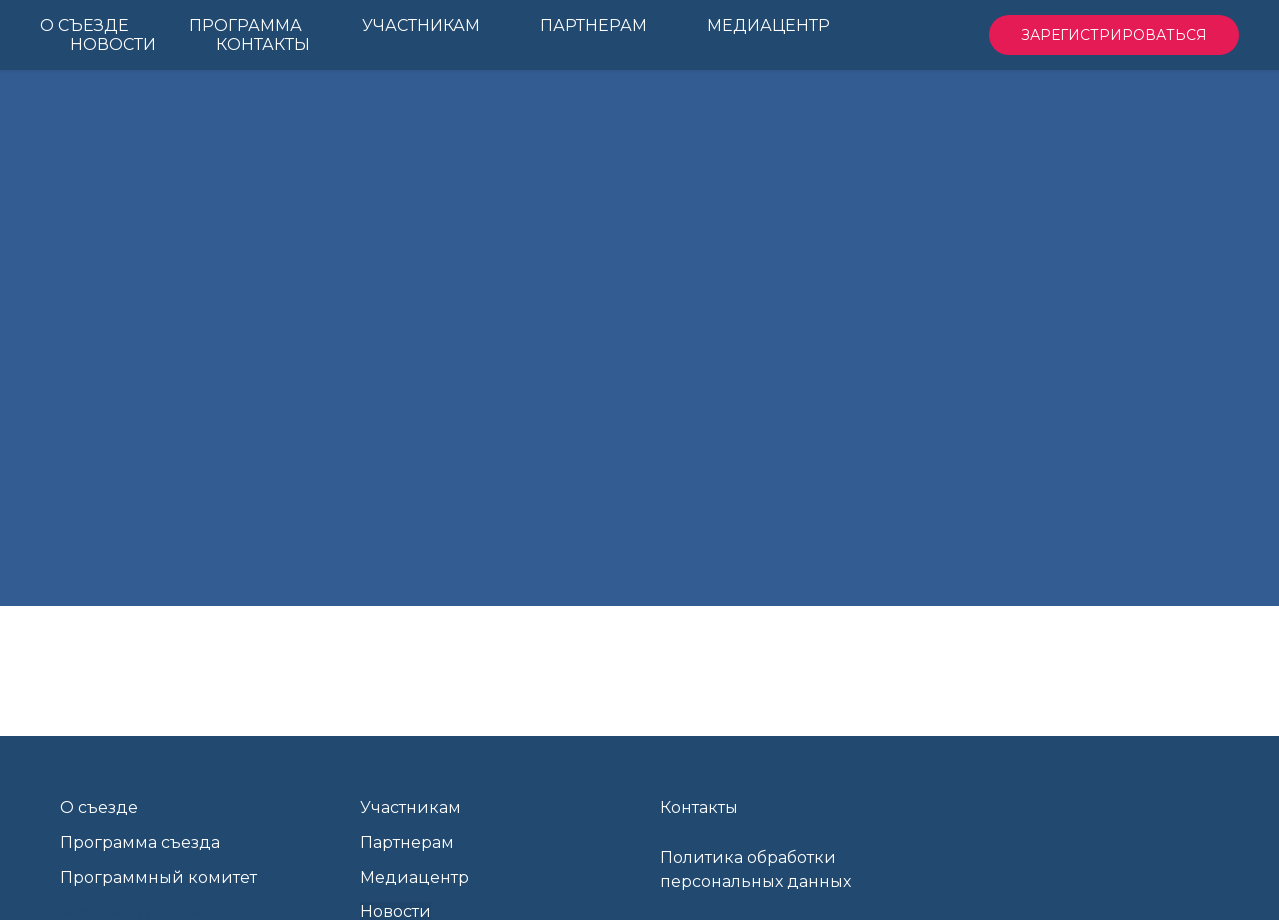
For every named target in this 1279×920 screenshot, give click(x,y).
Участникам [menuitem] (421, 25)
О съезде (99, 807)
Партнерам (407, 842)
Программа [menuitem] (245, 25)
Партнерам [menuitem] (593, 25)
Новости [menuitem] (113, 44)
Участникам (410, 807)
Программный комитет (158, 877)
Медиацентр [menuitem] (768, 25)
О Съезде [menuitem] (84, 25)
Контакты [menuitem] (263, 44)
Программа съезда (140, 842)
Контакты (699, 807)
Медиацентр (414, 877)
